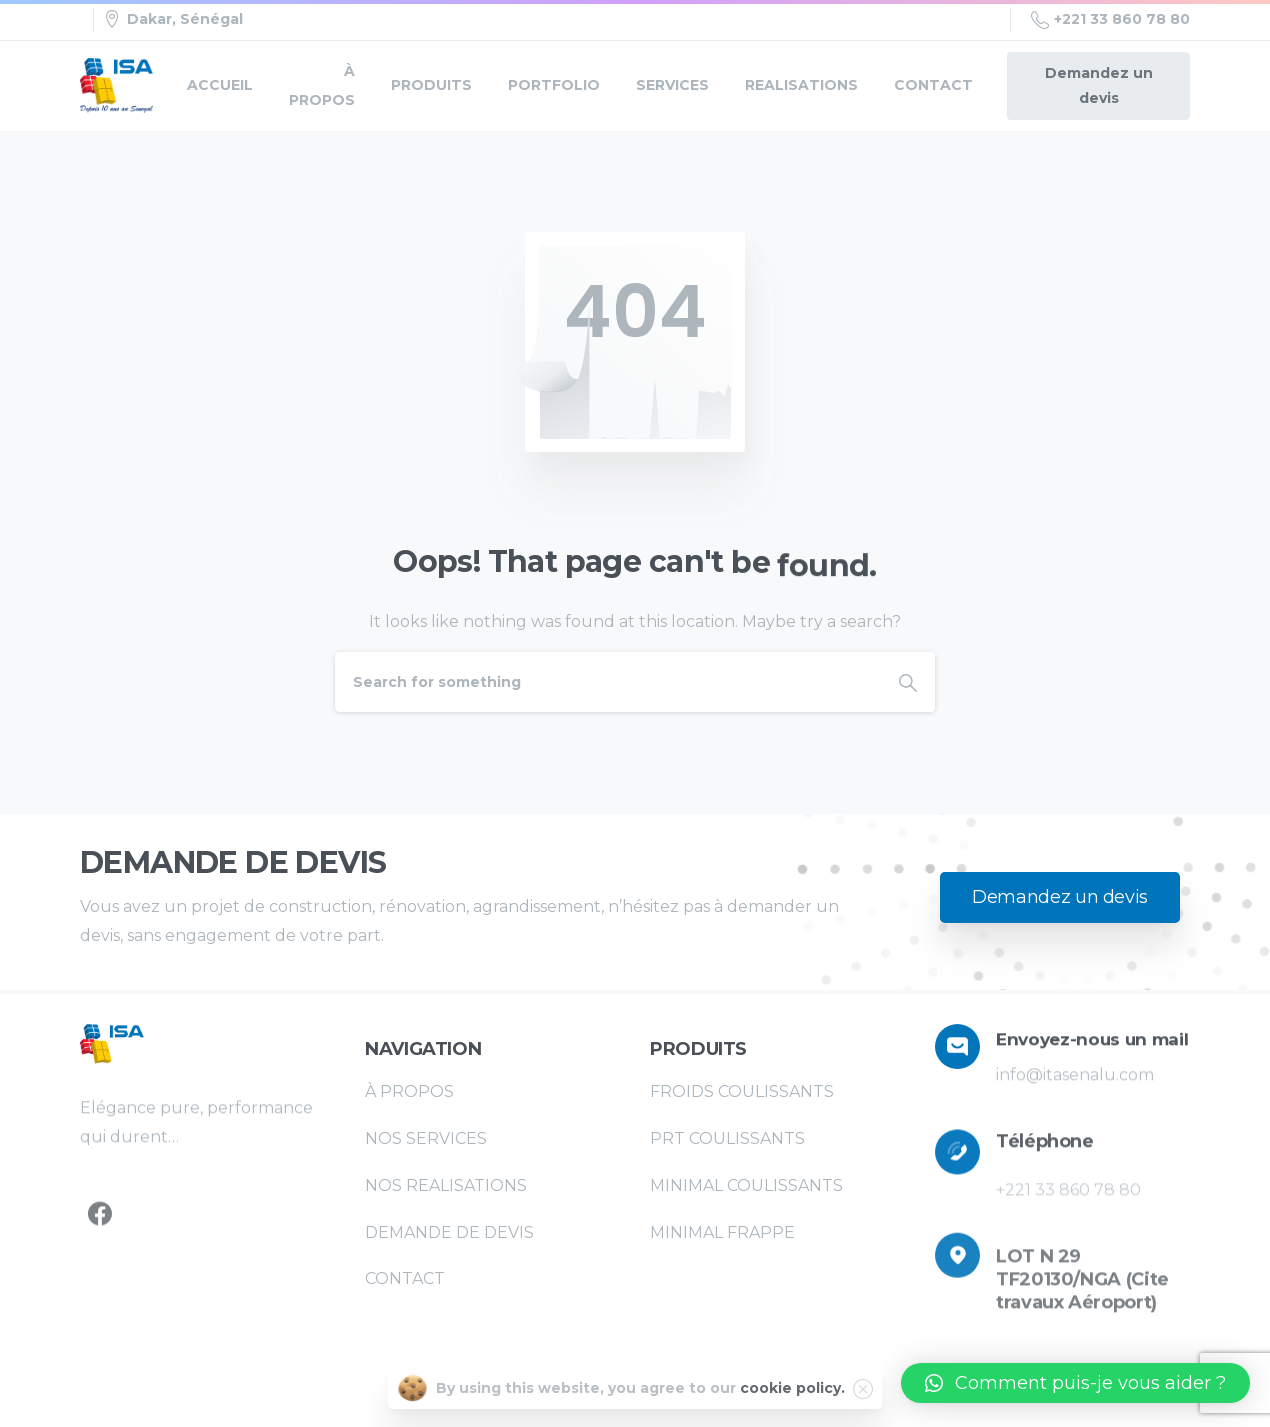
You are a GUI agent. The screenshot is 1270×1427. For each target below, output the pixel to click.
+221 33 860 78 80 (1110, 20)
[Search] (608, 682)
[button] (1075, 1383)
